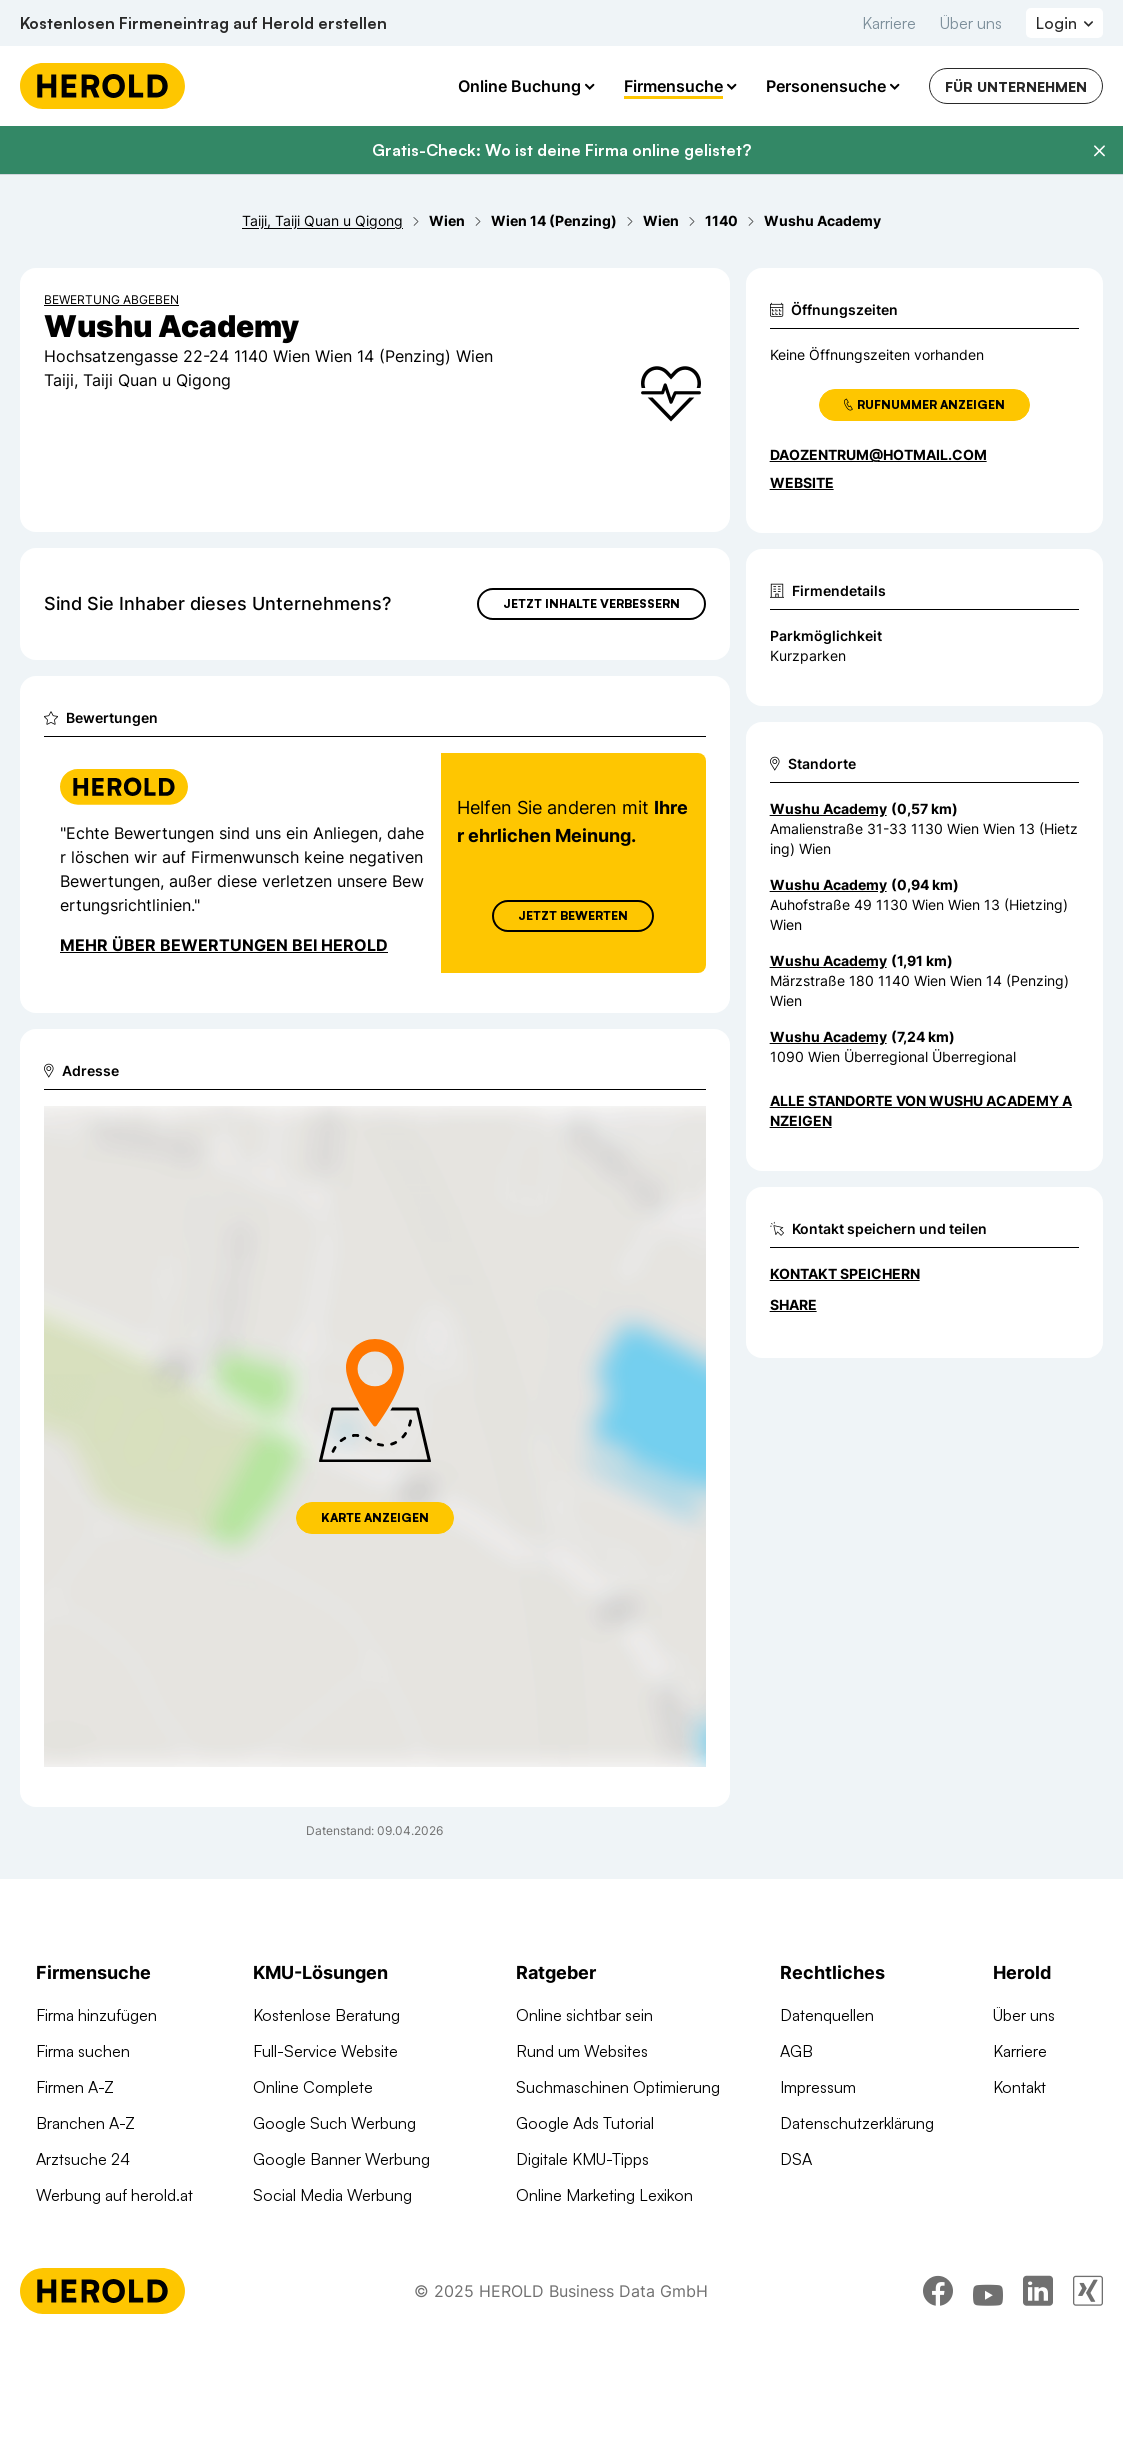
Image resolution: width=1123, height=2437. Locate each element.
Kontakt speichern (845, 1273)
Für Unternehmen (1016, 86)
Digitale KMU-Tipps (582, 2159)
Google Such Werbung (334, 2123)
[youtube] (988, 2382)
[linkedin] (1038, 2382)
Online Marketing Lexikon (604, 2195)
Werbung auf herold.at (114, 2195)
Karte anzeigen (375, 1517)
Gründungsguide (574, 2231)
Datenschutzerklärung (857, 2123)
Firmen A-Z (75, 2087)
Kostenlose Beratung (326, 2015)
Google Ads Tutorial (585, 2123)
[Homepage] (102, 86)
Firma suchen (83, 2051)
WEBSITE (802, 482)
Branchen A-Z (85, 2123)
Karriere (889, 23)
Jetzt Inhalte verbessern (591, 603)
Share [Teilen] (793, 1304)
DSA (796, 2159)
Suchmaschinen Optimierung (355, 2231)
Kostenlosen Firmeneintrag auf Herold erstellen (203, 23)
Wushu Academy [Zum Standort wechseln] (828, 808)
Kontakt (1019, 2087)
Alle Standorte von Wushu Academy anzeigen (921, 1110)
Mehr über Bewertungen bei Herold (224, 945)
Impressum (818, 2087)
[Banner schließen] (1099, 151)
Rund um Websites (582, 2051)
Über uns (971, 23)
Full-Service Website (325, 2051)
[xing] (1088, 2382)
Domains (284, 2267)
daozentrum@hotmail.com (878, 454)
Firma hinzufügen (96, 2015)
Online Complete (313, 2087)
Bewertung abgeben (111, 299)
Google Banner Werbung (341, 2159)
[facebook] (938, 2382)
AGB (796, 2051)
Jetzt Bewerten (573, 915)
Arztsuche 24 (83, 2159)
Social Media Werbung (332, 2195)
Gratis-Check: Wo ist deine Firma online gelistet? (561, 150)
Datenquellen (827, 2015)
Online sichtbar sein (584, 2015)
